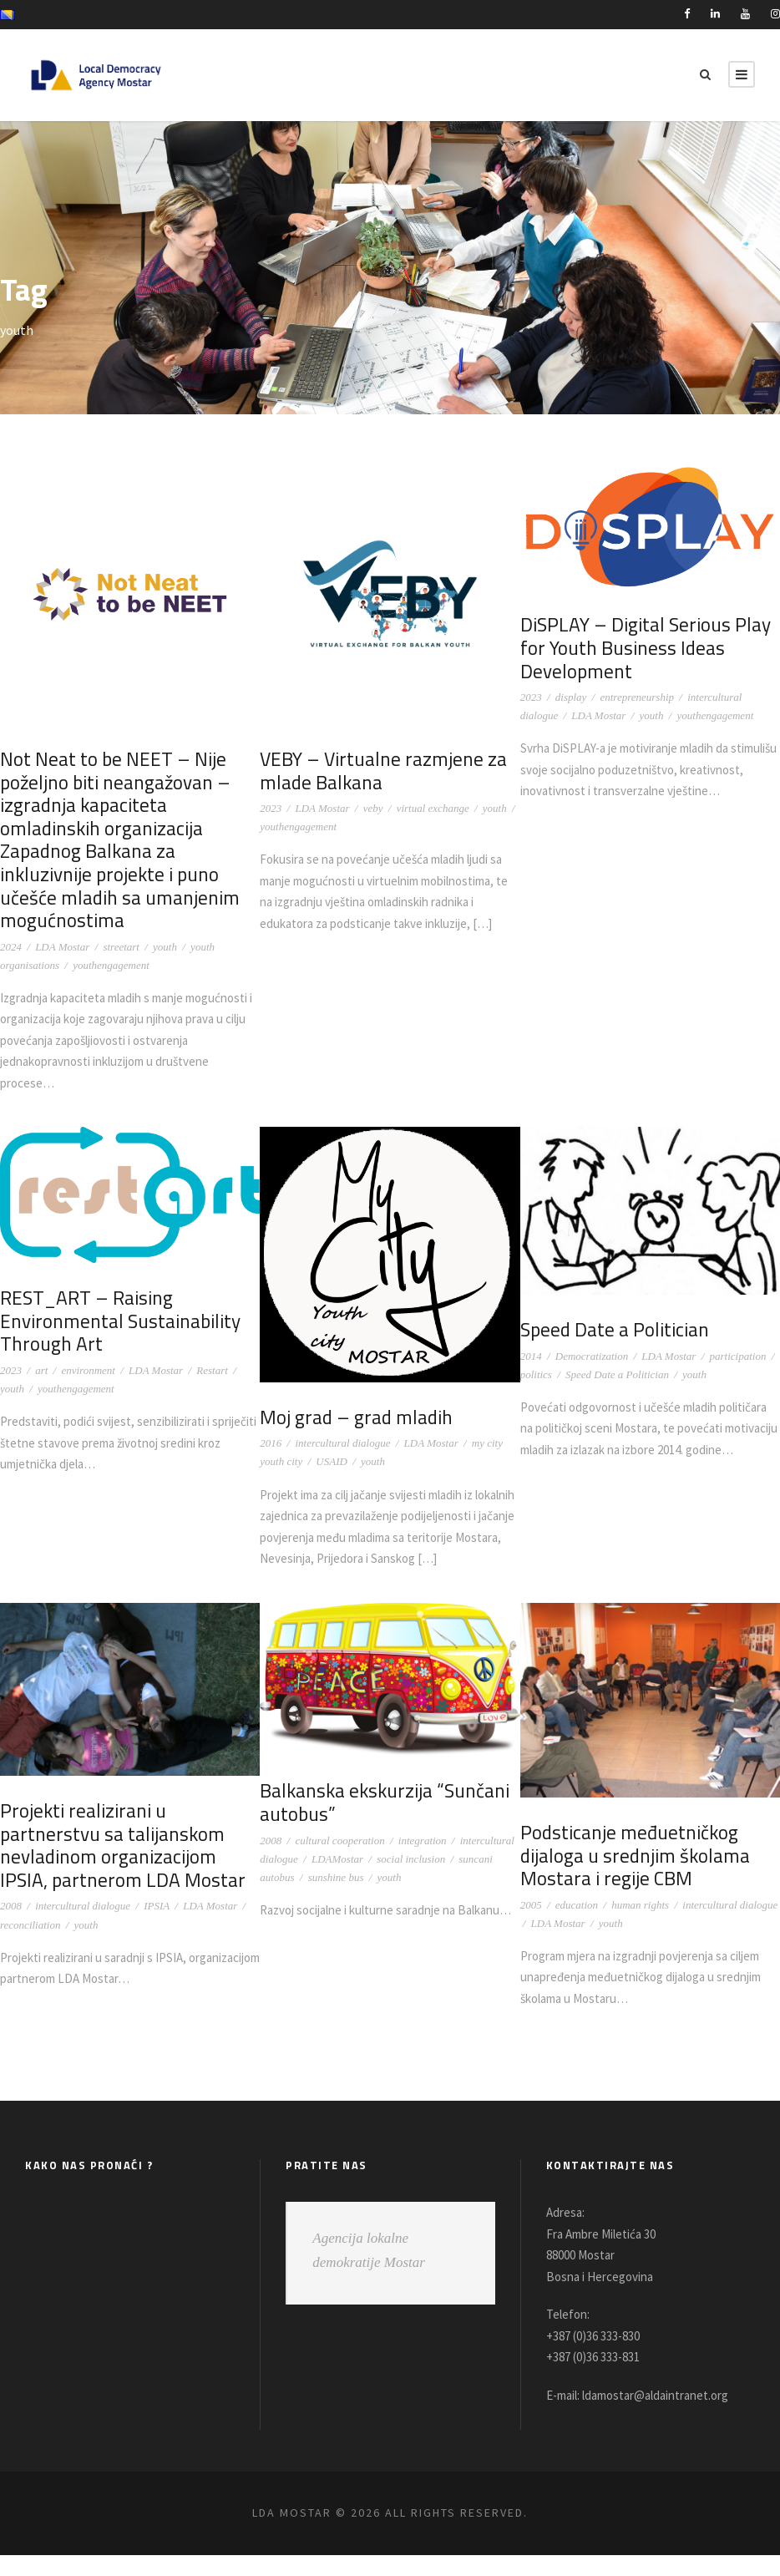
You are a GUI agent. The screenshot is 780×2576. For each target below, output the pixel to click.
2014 (531, 1356)
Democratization (591, 1356)
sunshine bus (336, 1898)
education (576, 1925)
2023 (270, 808)
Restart (212, 1370)
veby (373, 808)
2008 (11, 1927)
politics (536, 1374)
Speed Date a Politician (612, 1329)
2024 (11, 947)
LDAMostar (337, 1880)
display (571, 697)
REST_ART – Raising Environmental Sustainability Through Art (115, 1320)
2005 (531, 1925)
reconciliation (30, 1946)
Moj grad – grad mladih (353, 1417)
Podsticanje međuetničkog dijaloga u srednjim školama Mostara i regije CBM (631, 1876)
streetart (121, 947)
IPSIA (157, 1927)
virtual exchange (433, 808)
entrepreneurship (637, 697)
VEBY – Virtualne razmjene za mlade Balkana (379, 770)
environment (88, 1370)
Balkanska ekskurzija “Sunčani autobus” (381, 1824)
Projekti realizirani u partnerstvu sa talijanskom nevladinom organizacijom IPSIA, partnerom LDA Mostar (129, 1867)
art (41, 1370)
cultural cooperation (339, 1861)
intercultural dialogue (342, 1443)
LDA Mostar (62, 947)
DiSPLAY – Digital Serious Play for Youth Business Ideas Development (642, 647)
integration (422, 1861)
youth (165, 947)
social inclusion (411, 1880)
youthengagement (111, 965)
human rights (640, 1925)
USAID (331, 1461)
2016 (270, 1443)
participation (738, 1356)
